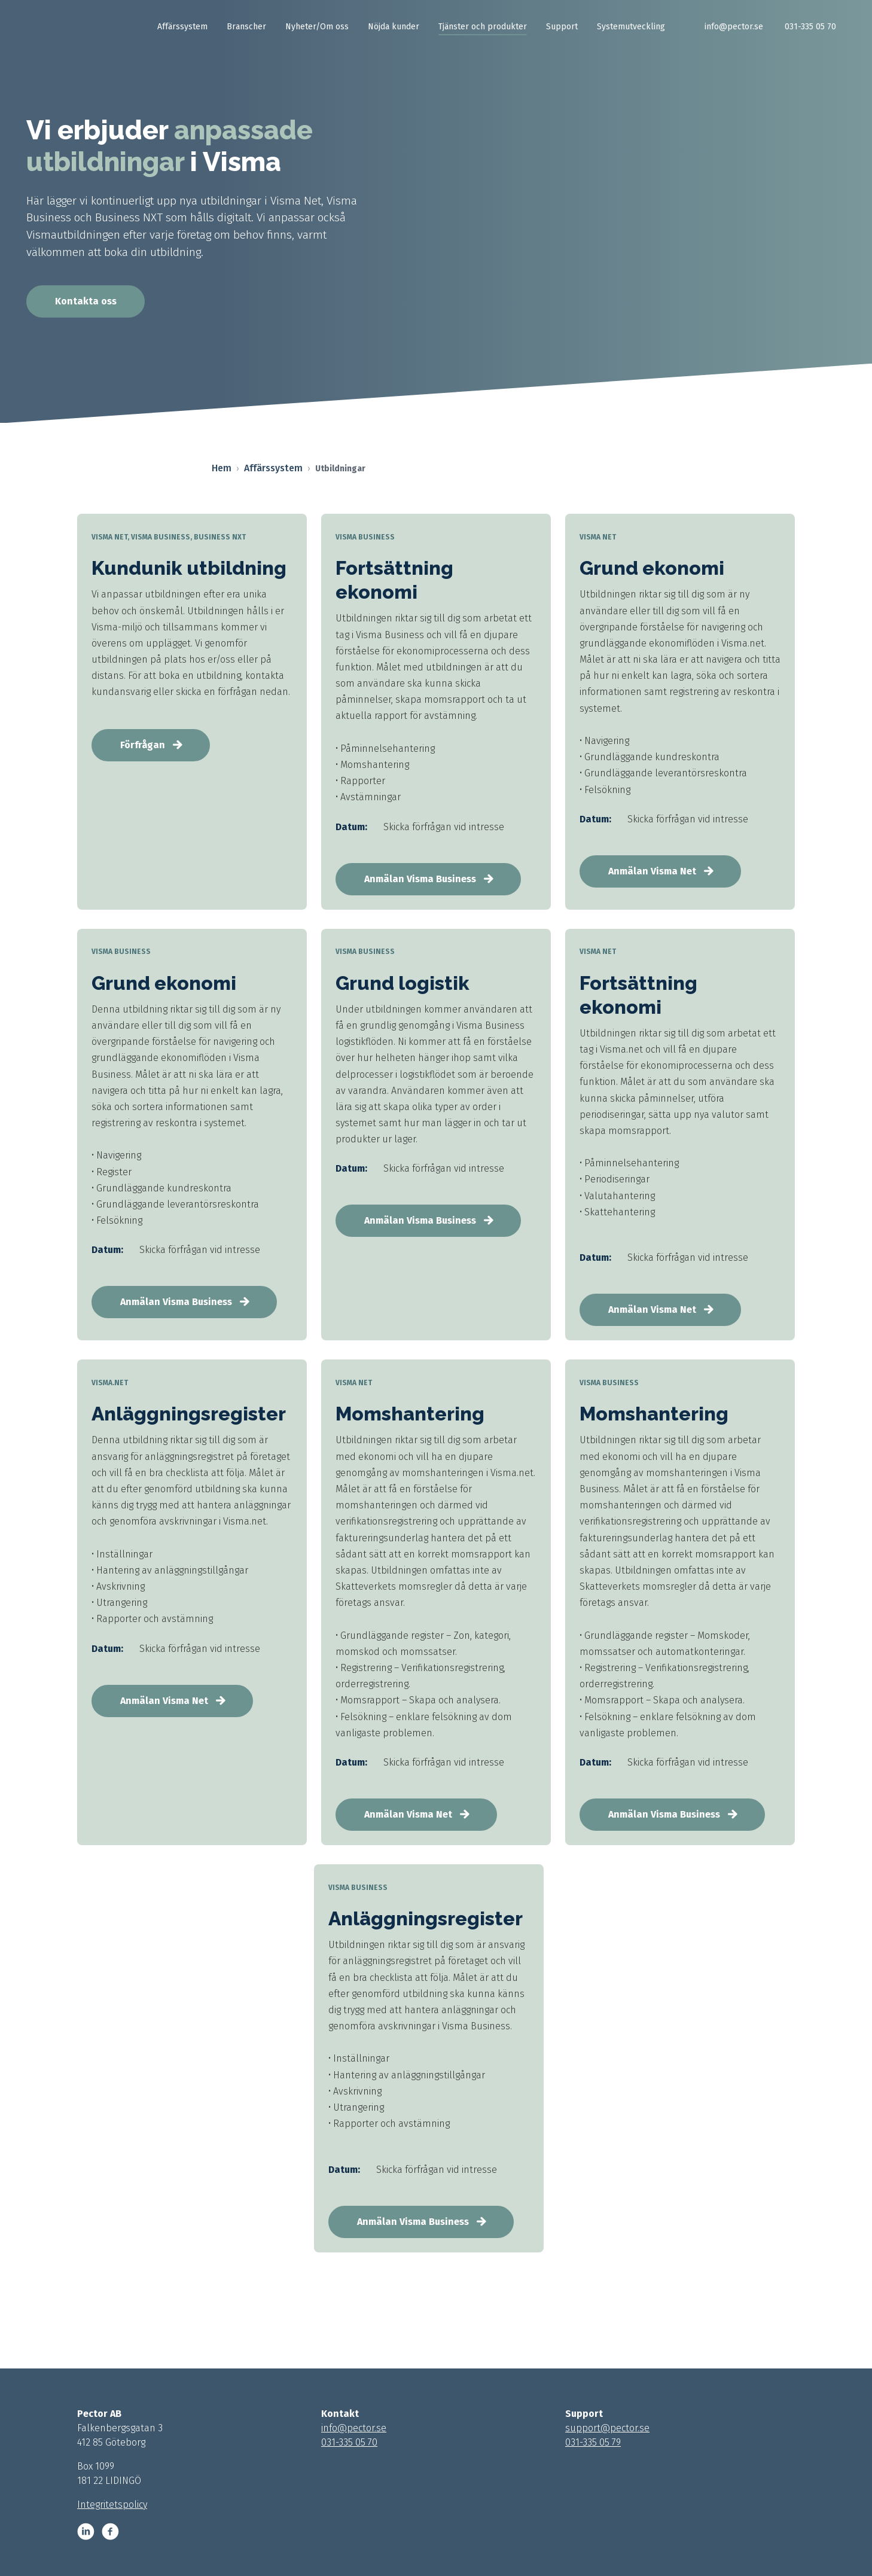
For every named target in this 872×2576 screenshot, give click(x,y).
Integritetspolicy (112, 2504)
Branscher (246, 27)
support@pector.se (607, 2428)
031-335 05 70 (810, 27)
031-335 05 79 (593, 2442)
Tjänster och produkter (482, 27)
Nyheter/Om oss (317, 27)
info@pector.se (734, 27)
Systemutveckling (631, 27)
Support (562, 27)
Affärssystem (182, 27)
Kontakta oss (86, 301)
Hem (221, 468)
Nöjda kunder (393, 27)
